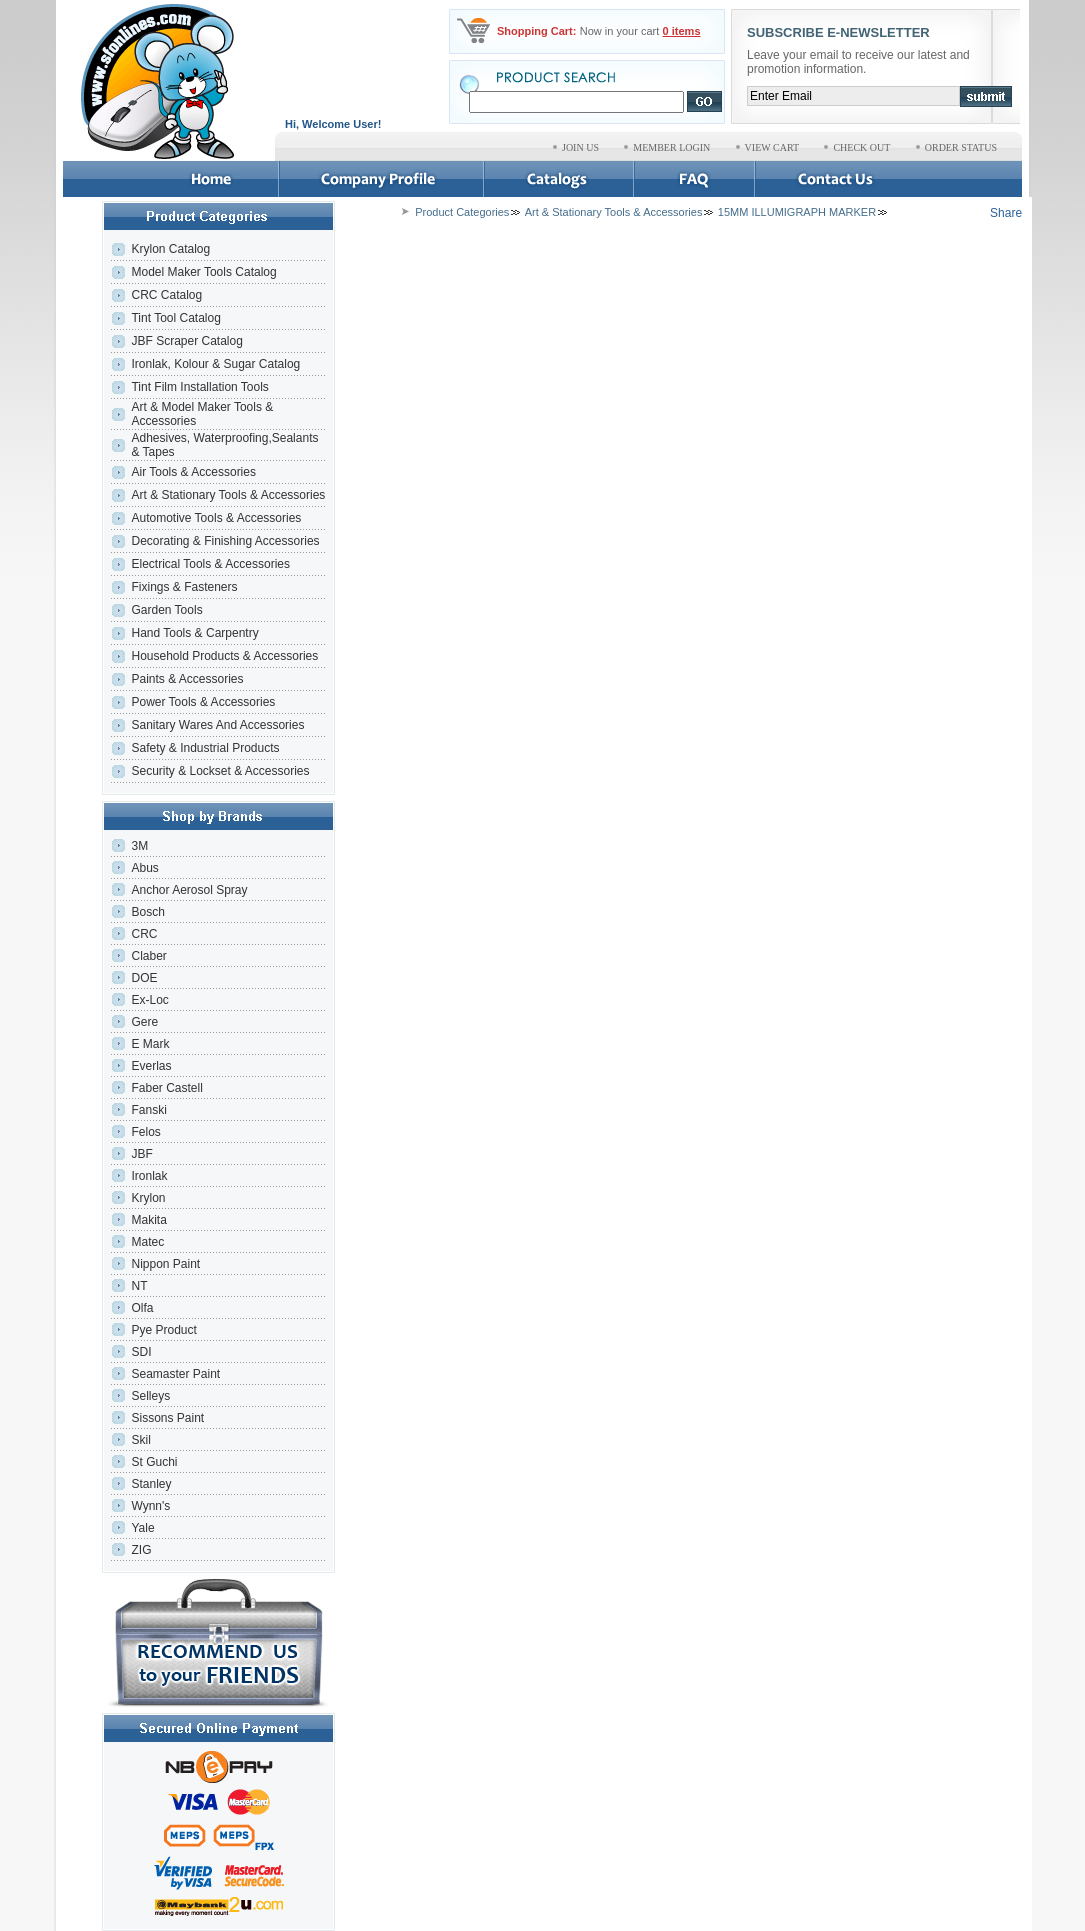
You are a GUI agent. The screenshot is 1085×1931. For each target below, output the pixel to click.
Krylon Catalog (170, 249)
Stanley (151, 1484)
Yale (142, 1528)
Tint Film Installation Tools (199, 387)
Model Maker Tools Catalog (203, 272)
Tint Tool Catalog (175, 318)
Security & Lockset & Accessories (220, 771)
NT (139, 1286)
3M (139, 846)
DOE (144, 978)
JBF (141, 1154)
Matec (147, 1242)
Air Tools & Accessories (193, 472)
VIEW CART (772, 147)
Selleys (150, 1396)
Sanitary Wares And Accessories (217, 725)
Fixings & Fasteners (184, 587)
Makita (148, 1220)
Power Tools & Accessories (203, 702)
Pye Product (163, 1330)
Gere (144, 1022)
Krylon (148, 1198)
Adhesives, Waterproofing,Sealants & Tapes (224, 445)
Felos (145, 1132)
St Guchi (154, 1462)
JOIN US (580, 147)
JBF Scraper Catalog (186, 341)
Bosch (147, 912)
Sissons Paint (167, 1418)
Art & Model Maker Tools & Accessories (202, 414)
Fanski (148, 1110)
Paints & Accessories (188, 679)
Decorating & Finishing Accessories (225, 541)
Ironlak (149, 1176)
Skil (140, 1440)
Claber (148, 956)
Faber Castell (166, 1088)
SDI (141, 1352)
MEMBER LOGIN (671, 147)
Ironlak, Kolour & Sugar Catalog (215, 364)
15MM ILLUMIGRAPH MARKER (797, 212)
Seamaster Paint (175, 1374)
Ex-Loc (149, 1000)
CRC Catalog (166, 295)
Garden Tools (166, 610)
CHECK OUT (861, 147)
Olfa (142, 1308)
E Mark (150, 1044)
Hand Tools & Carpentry (194, 633)
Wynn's (150, 1506)
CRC (144, 934)
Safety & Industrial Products (205, 748)
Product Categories (462, 212)
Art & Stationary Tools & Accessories (228, 495)
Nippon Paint (165, 1264)
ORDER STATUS (961, 147)
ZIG (141, 1550)
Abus (144, 868)
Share (1006, 213)
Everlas (151, 1066)
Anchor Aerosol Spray (189, 890)
